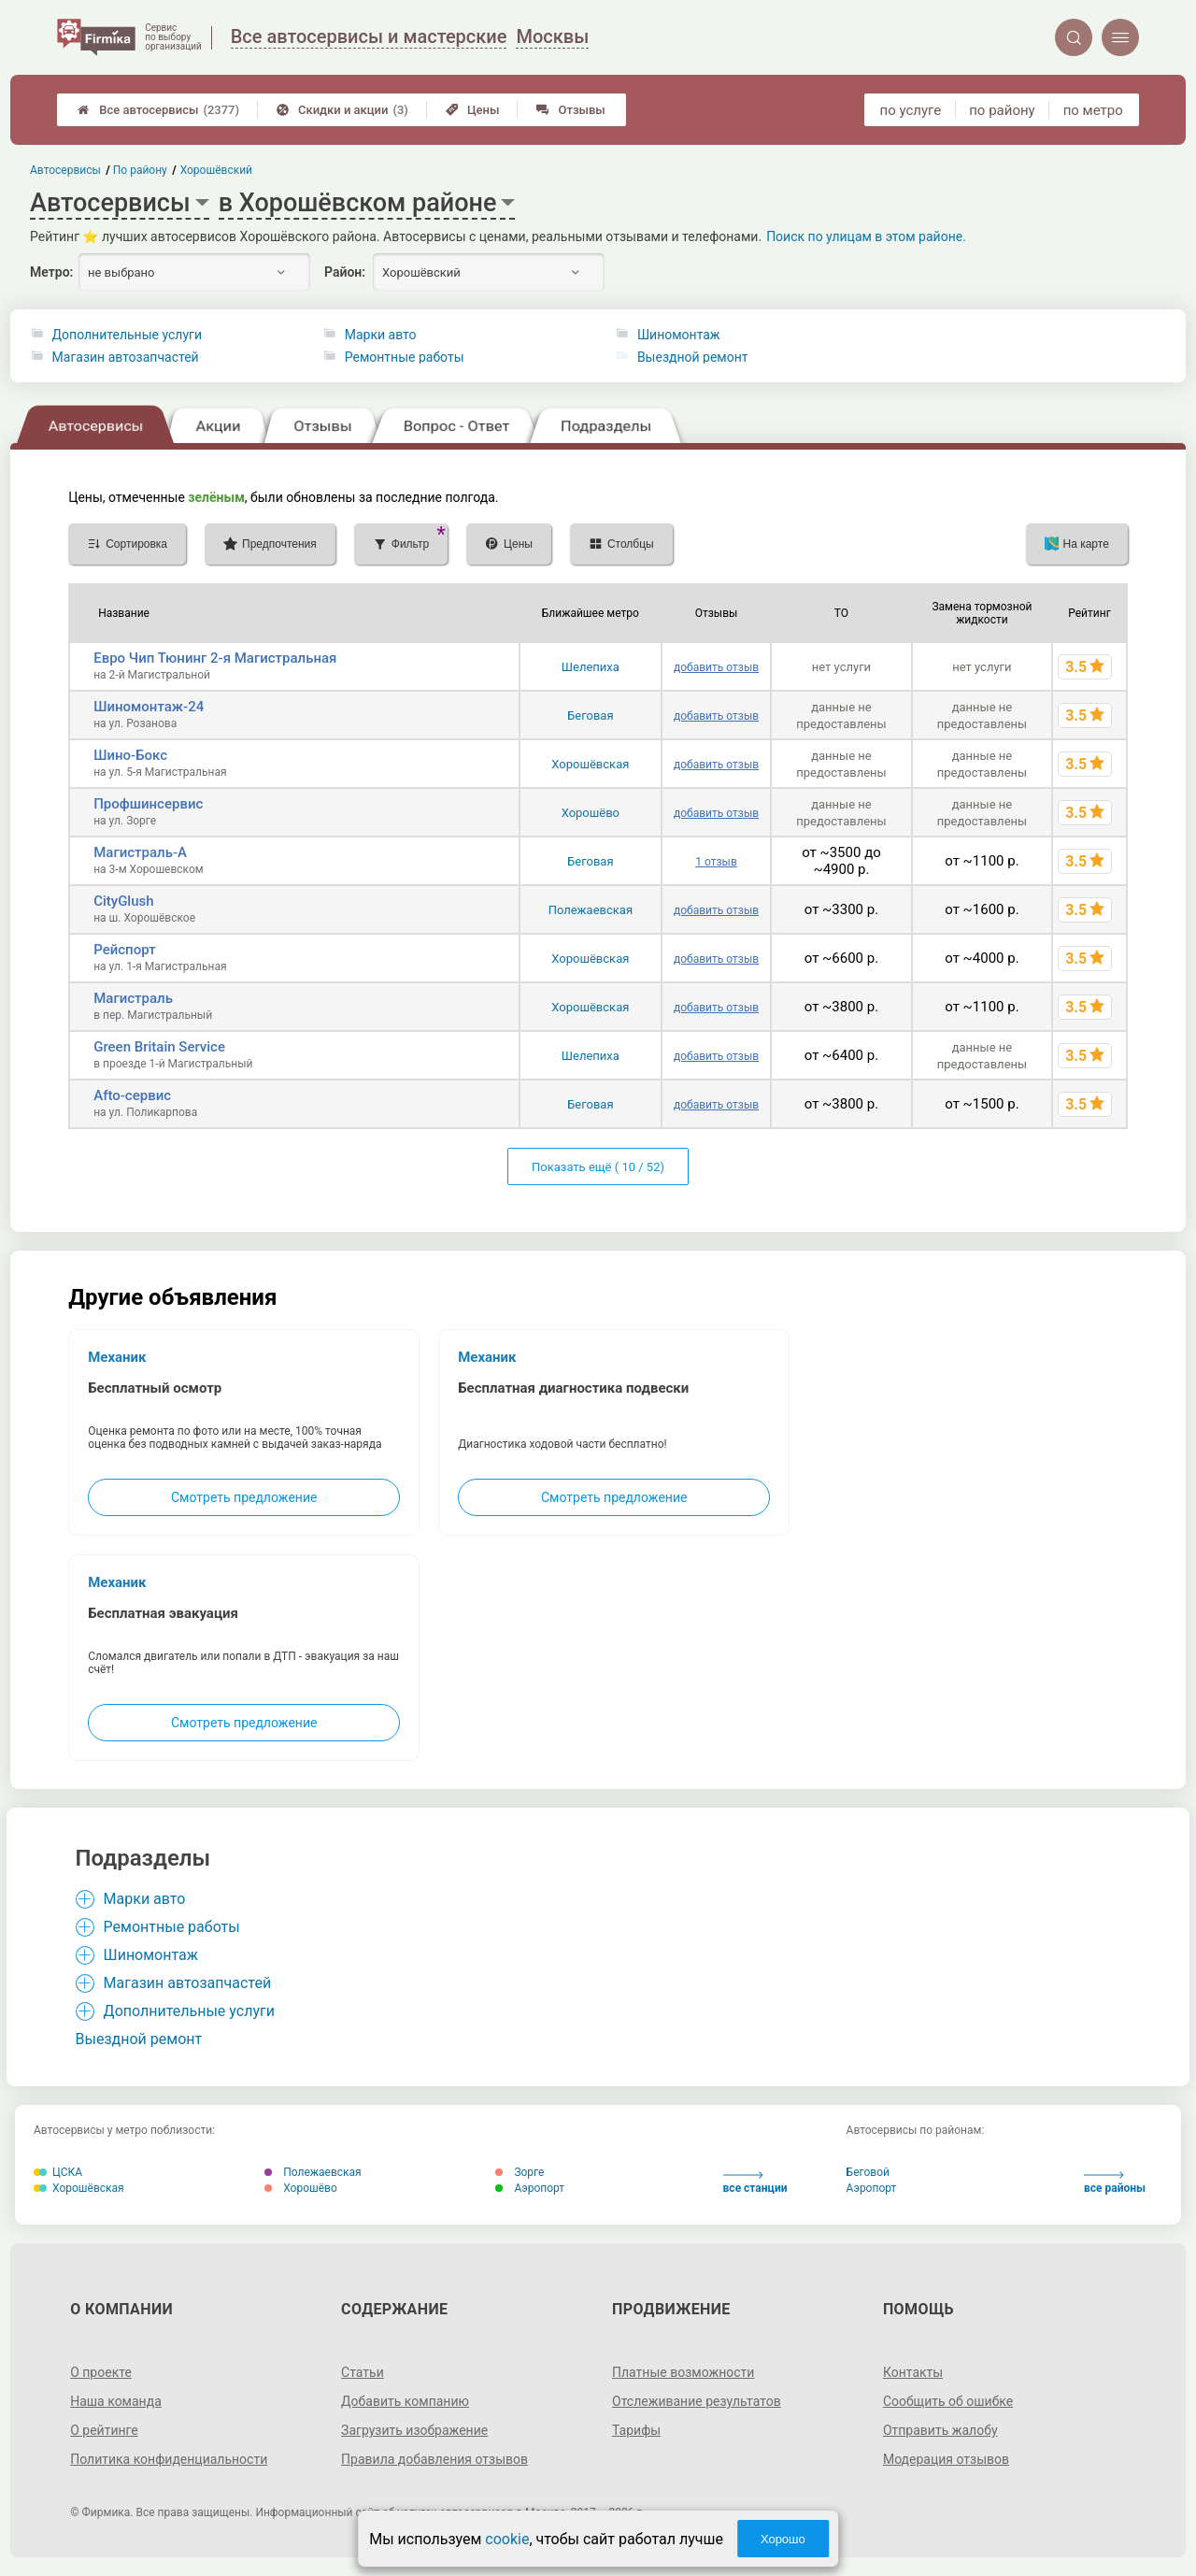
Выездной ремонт (692, 357)
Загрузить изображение (414, 2430)
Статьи (362, 2372)
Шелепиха (590, 667)
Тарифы (636, 2430)
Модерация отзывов (946, 2459)
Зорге (519, 2172)
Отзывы (570, 110)
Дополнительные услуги (127, 334)
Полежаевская (590, 910)
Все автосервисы (158, 110)
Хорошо (783, 2539)
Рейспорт (124, 949)
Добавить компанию (405, 2401)
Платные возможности (683, 2372)
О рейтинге (104, 2430)
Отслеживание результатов (696, 2401)
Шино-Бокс (130, 755)
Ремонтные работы (404, 357)
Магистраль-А (140, 852)
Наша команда (116, 2401)
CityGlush (123, 901)
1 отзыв (715, 861)
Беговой (868, 2172)
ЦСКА (58, 2172)
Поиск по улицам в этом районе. (866, 236)
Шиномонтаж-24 (148, 706)
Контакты (913, 2372)
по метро (1093, 110)
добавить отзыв (716, 667)
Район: (344, 272)
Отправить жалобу (940, 2430)
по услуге (911, 110)
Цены (473, 110)
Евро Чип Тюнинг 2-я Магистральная (214, 658)
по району (1001, 110)
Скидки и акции (342, 110)
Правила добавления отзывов (434, 2459)
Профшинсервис (148, 803)
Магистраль (133, 998)
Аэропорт (529, 2188)
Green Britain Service (159, 1046)
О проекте (101, 2372)
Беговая (590, 715)
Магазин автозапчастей (125, 357)
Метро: (51, 272)
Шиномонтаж (678, 334)
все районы (1115, 2183)
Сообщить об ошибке (948, 2401)
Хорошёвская (590, 764)
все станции (755, 2183)
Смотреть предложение (244, 1497)
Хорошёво (590, 813)
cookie (507, 2539)
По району (141, 170)
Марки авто (381, 334)
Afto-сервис (132, 1095)
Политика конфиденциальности (168, 2459)
